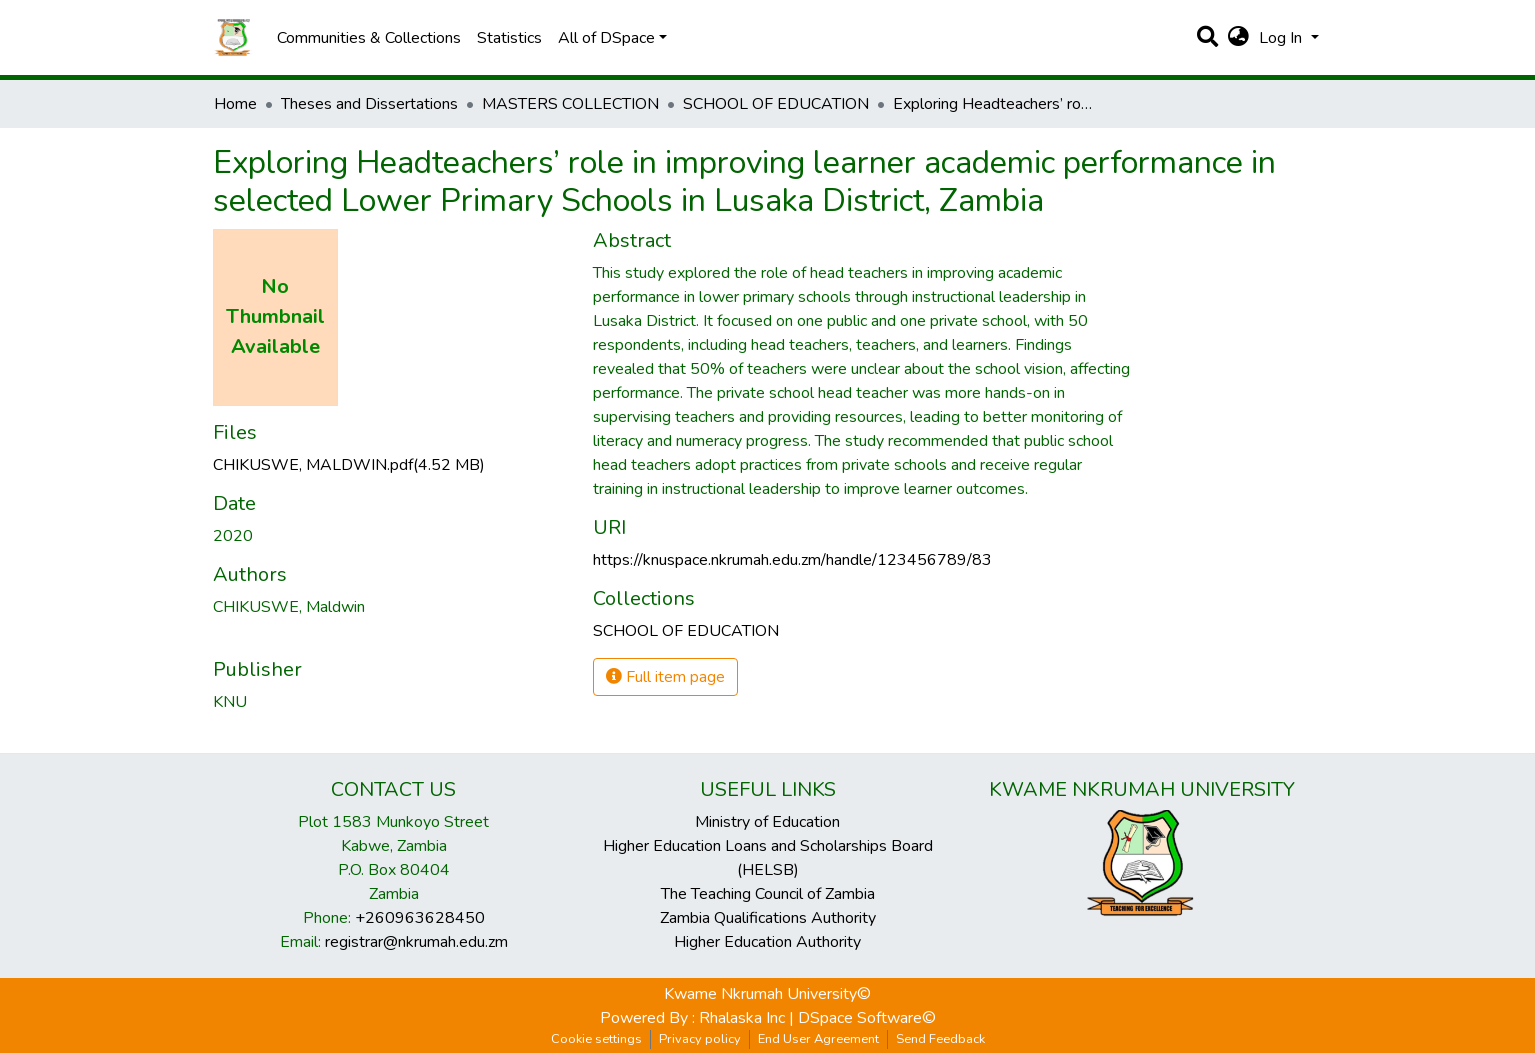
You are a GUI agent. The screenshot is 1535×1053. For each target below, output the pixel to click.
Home (235, 104)
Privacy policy (700, 1039)
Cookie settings (596, 1039)
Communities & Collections (369, 38)
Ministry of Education (767, 822)
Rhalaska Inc (742, 1018)
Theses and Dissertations (369, 104)
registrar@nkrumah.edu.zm (416, 942)
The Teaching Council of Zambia (768, 894)
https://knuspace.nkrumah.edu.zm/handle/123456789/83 (792, 560)
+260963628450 (420, 918)
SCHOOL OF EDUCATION (776, 104)
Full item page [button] (665, 677)
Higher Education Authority (767, 942)
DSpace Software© (867, 1018)
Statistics (509, 38)
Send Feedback (940, 1039)
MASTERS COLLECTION (570, 104)
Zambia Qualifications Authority (768, 918)
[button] (1238, 38)
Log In (1282, 38)
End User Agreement (818, 1039)
